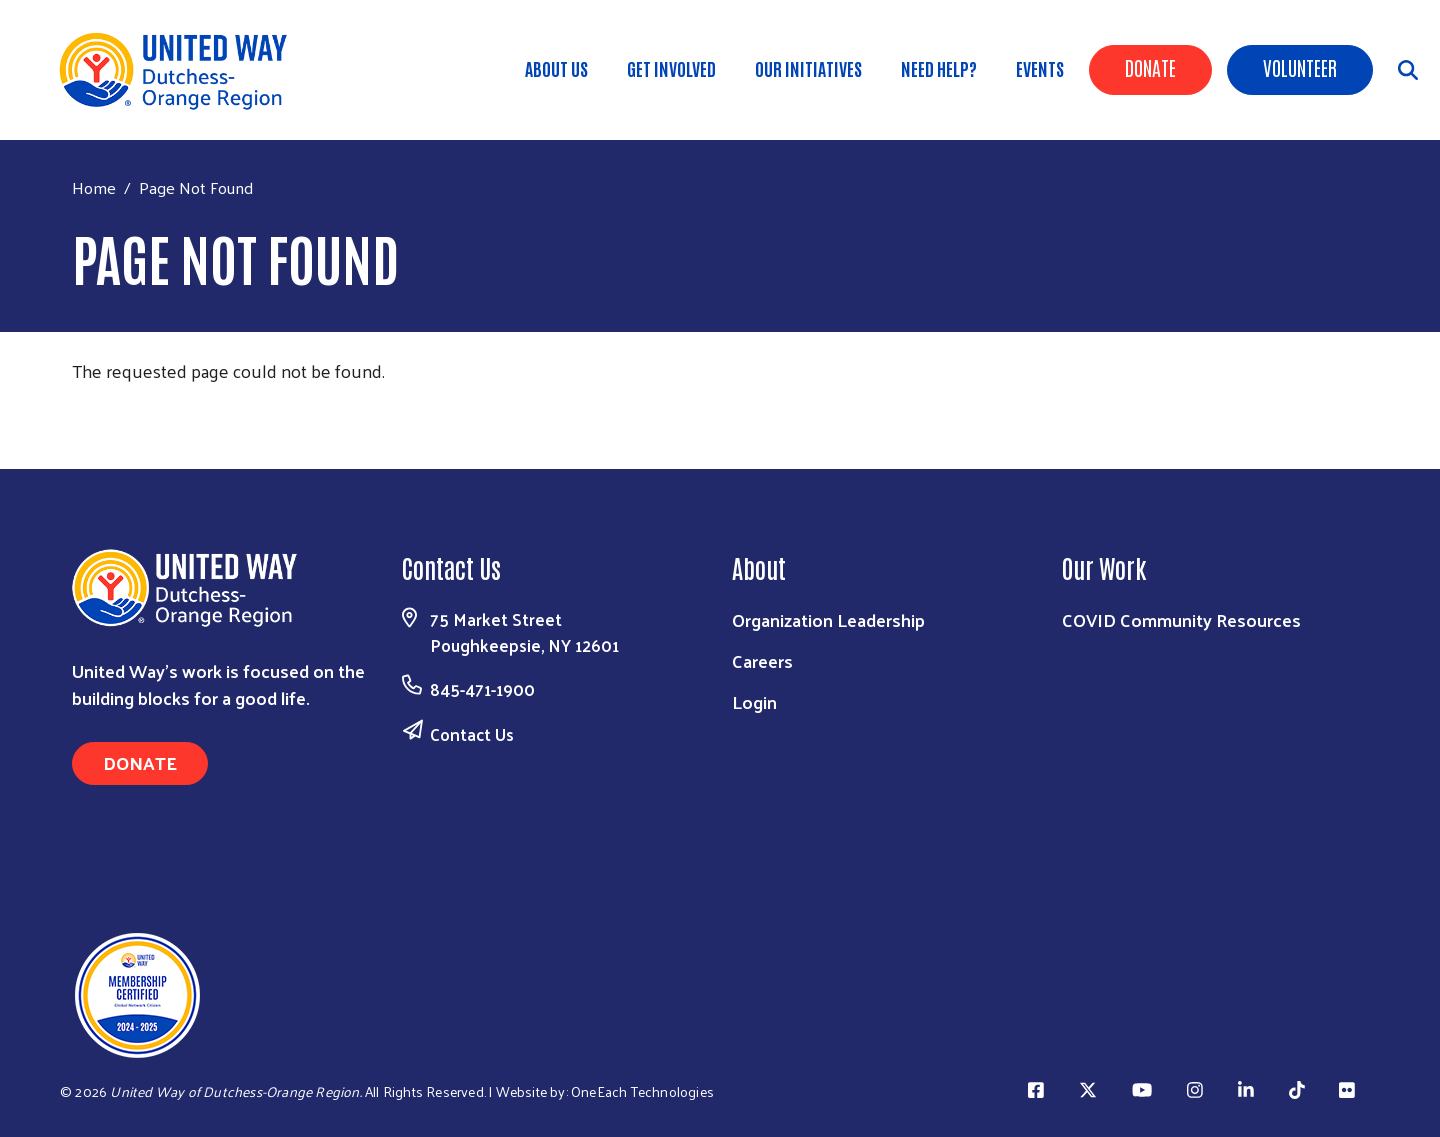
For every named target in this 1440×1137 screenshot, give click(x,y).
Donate (1150, 67)
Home (94, 187)
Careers (762, 660)
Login (754, 701)
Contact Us (472, 734)
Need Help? (939, 68)
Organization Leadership (828, 619)
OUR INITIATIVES (808, 68)
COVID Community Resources (1181, 619)
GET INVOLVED (671, 68)
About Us (556, 68)
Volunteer (1300, 67)
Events (1040, 68)
